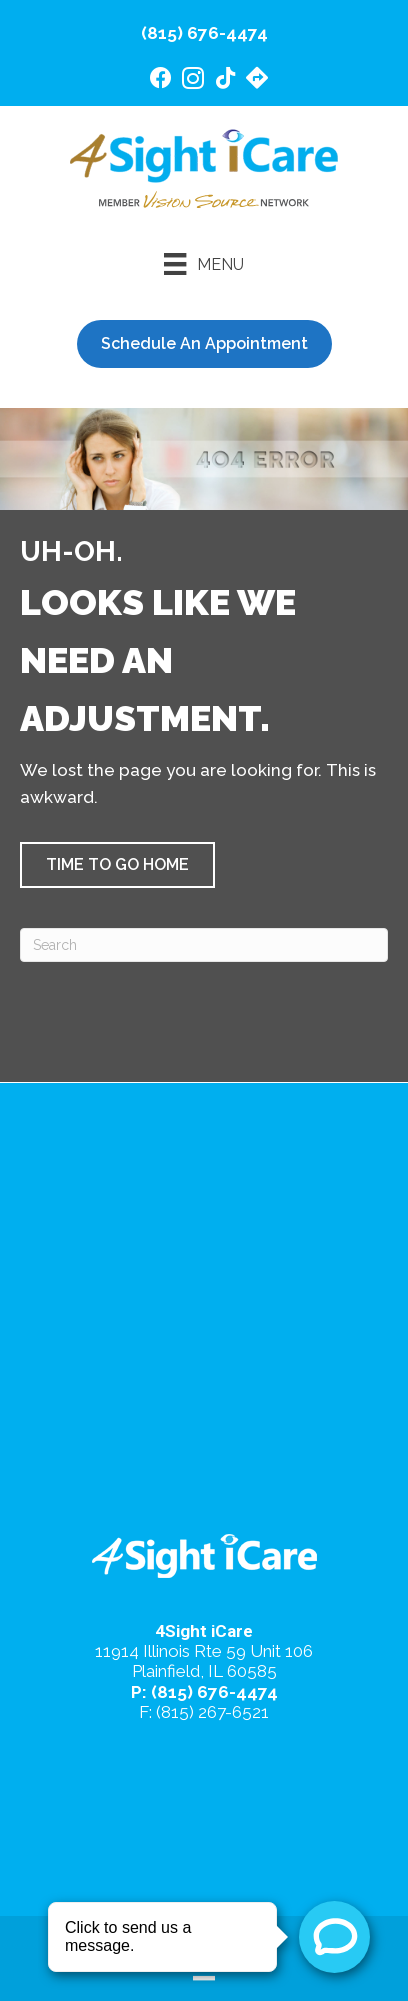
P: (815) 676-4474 (204, 1692)
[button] (117, 865)
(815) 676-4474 (204, 33)
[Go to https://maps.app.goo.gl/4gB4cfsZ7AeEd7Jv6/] (257, 80)
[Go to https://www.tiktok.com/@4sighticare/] (225, 80)
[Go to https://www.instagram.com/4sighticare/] (193, 81)
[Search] (204, 945)
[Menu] (203, 264)
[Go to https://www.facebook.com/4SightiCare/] (161, 80)
